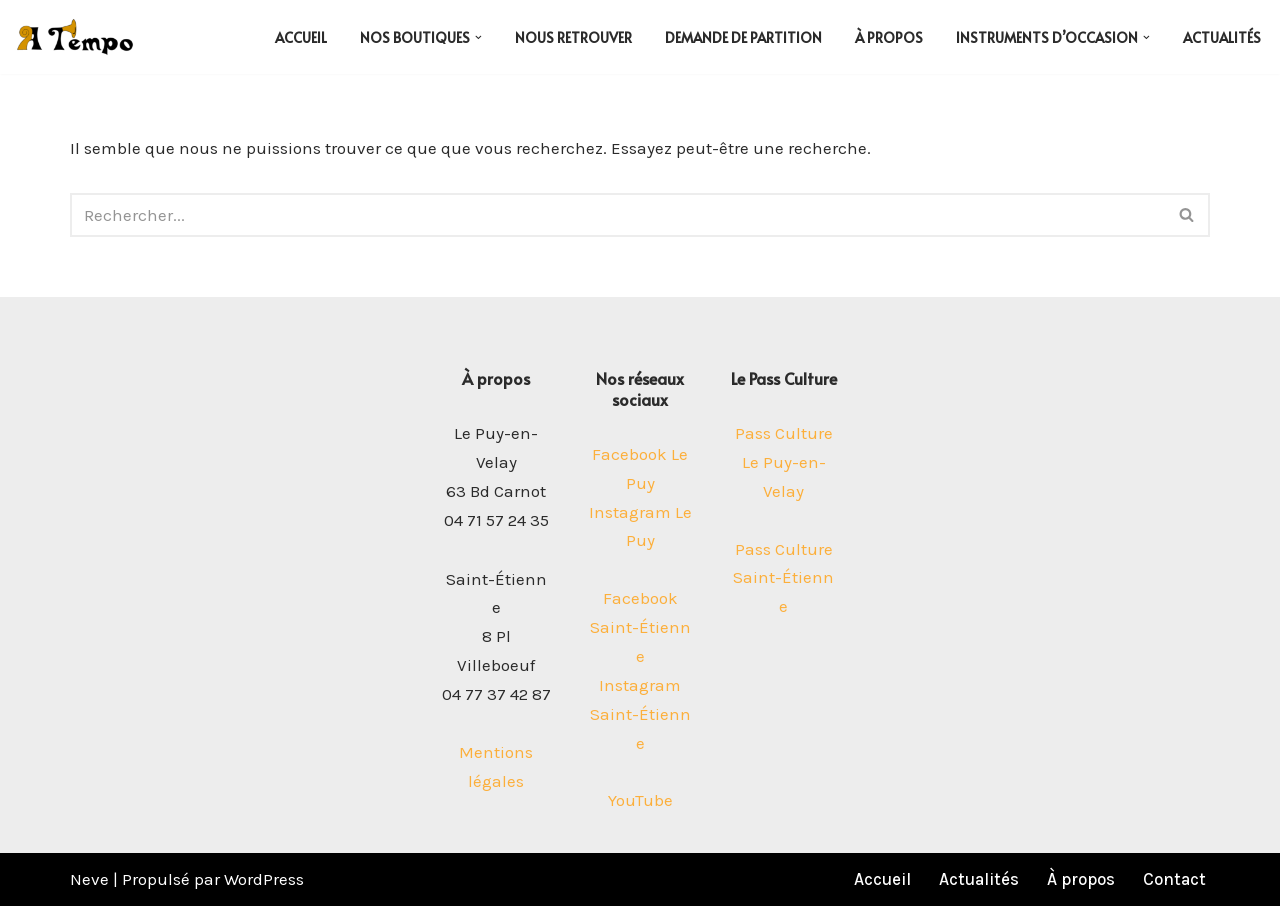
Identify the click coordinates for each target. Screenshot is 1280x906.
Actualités (1222, 37)
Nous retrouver (573, 37)
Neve (89, 879)
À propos (889, 37)
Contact (1174, 879)
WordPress (264, 879)
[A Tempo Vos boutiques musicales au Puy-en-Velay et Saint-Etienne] (74, 37)
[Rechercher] (617, 215)
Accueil (301, 37)
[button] (478, 37)
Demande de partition (743, 37)
